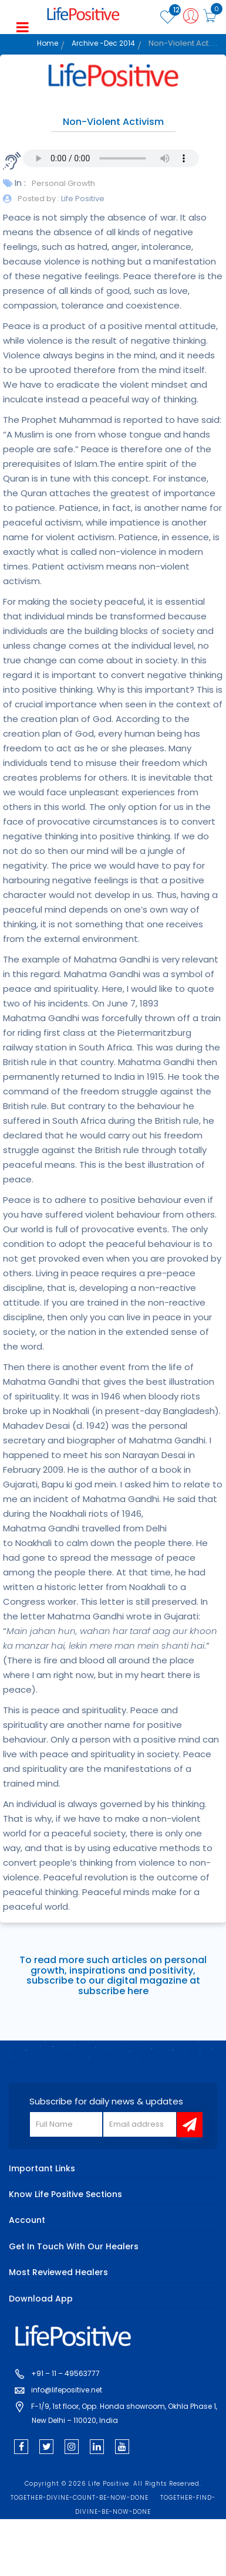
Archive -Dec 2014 (103, 43)
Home (47, 43)
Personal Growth (63, 183)
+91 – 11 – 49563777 (65, 2373)
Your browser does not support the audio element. (111, 158)
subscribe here (113, 1991)
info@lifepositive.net (66, 2390)
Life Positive (81, 198)
